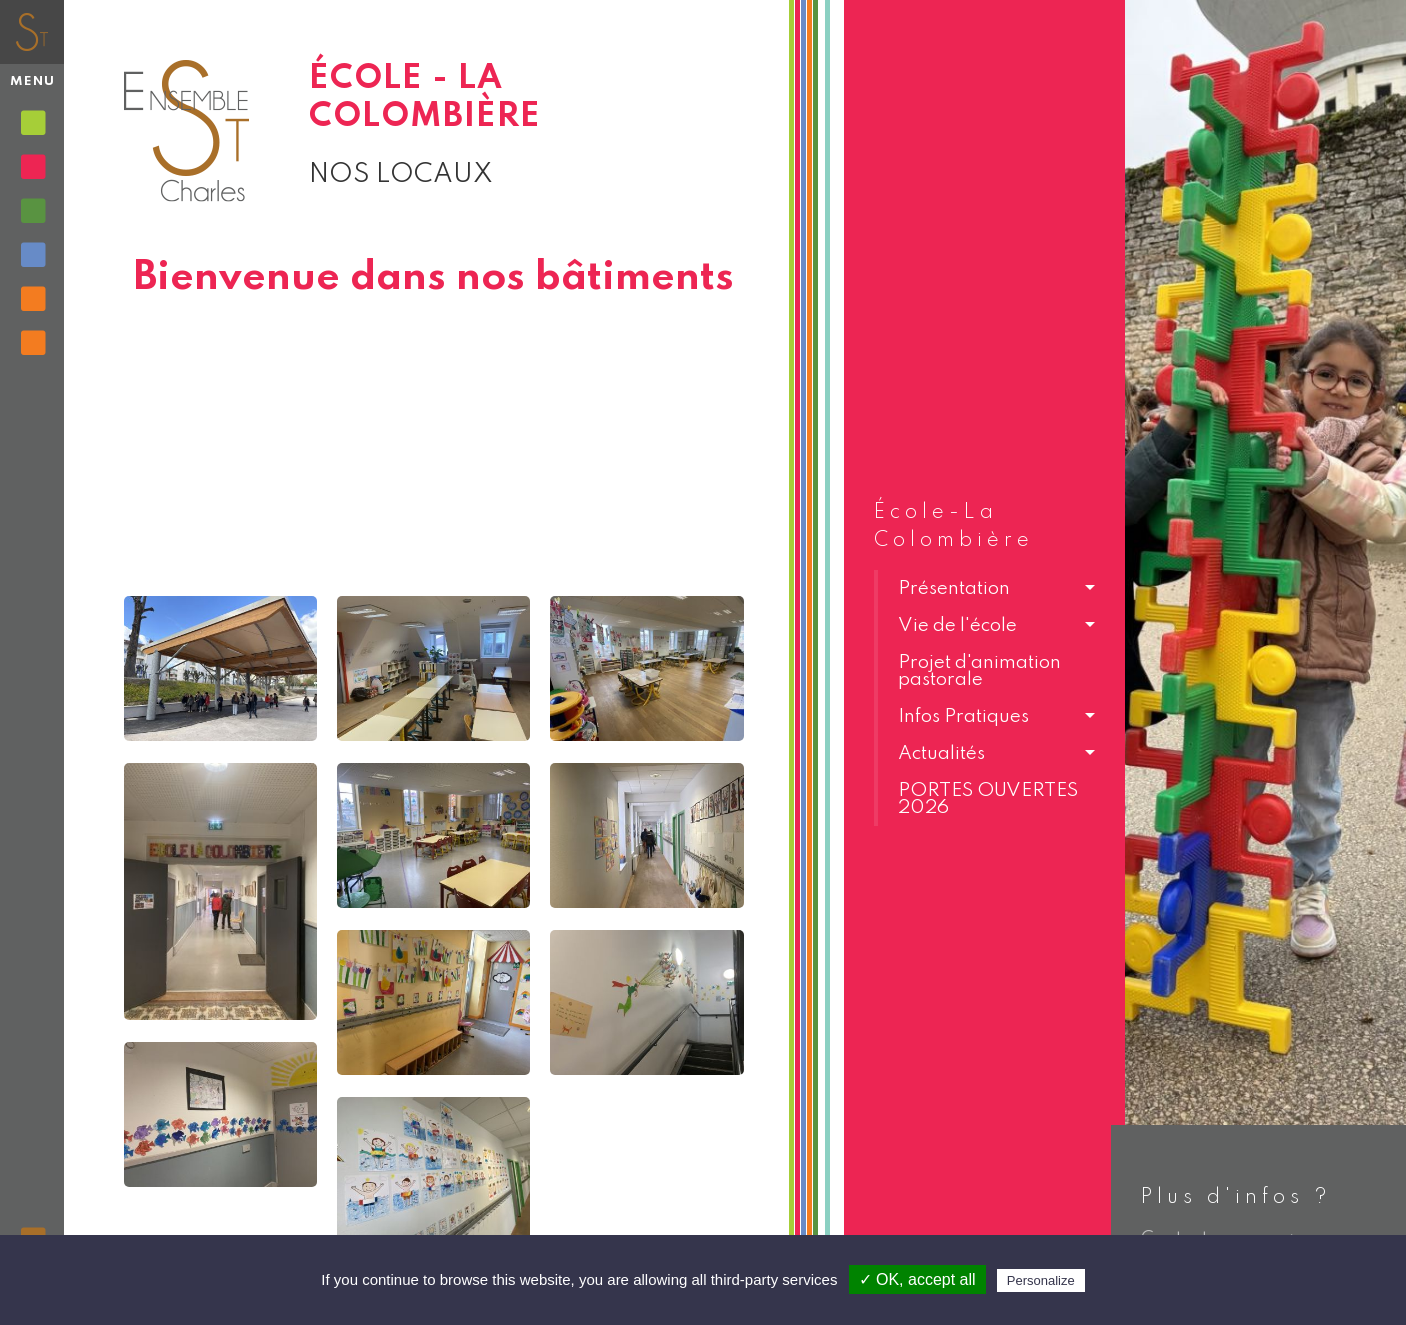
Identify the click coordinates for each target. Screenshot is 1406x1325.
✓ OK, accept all (917, 1279)
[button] (984, 588)
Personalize (1041, 1280)
